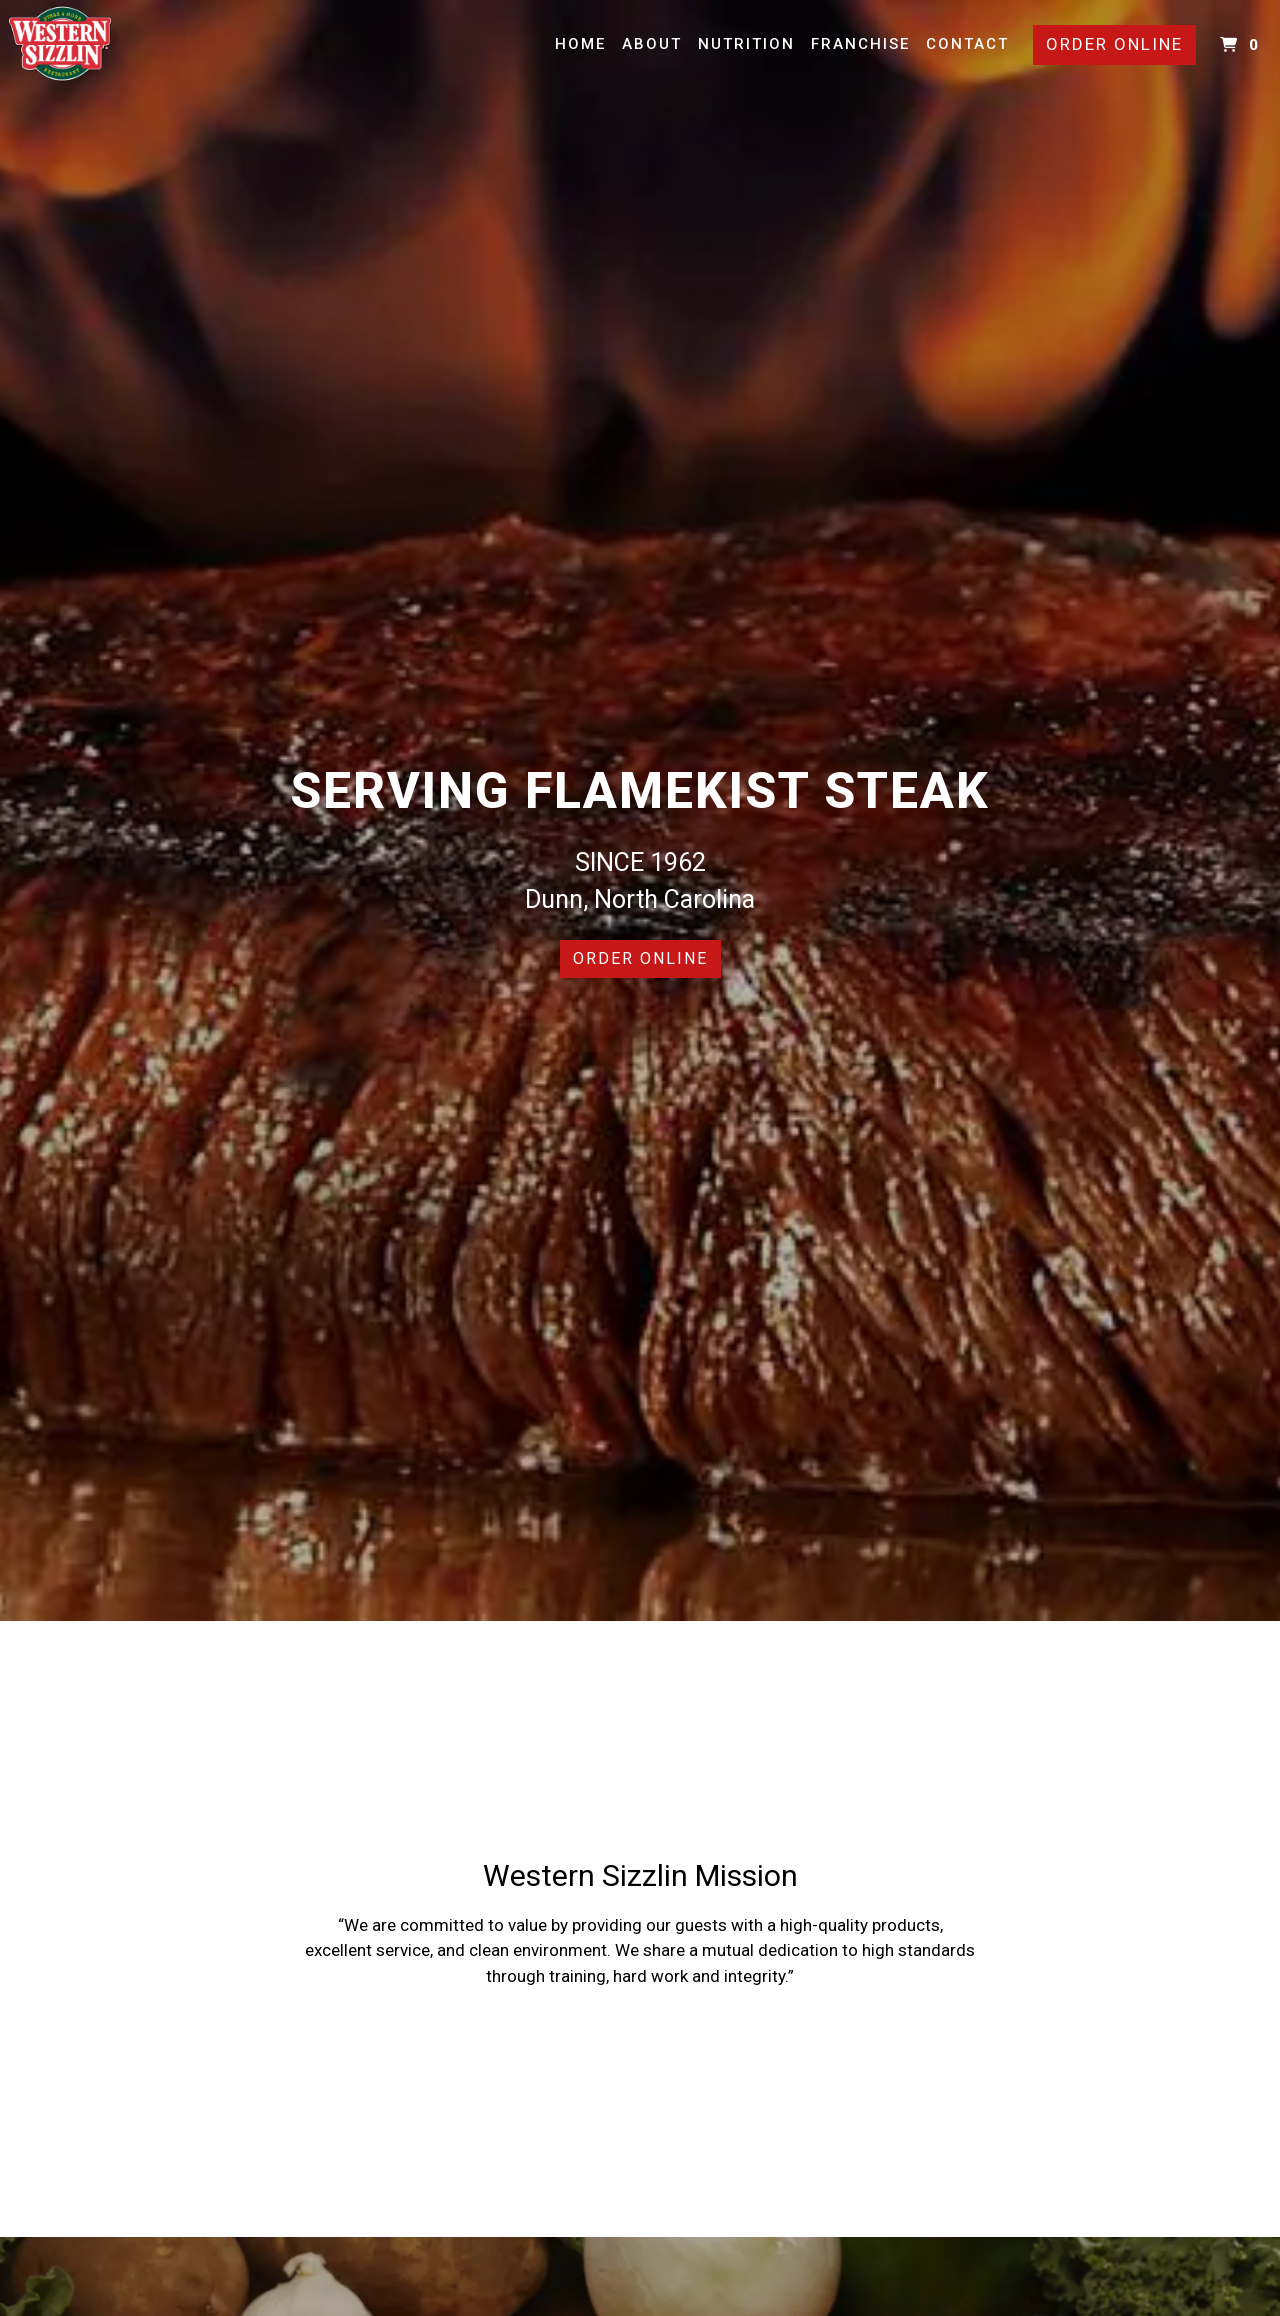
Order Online (1114, 44)
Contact (967, 44)
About (652, 44)
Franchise (860, 44)
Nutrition (746, 44)
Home (580, 44)
